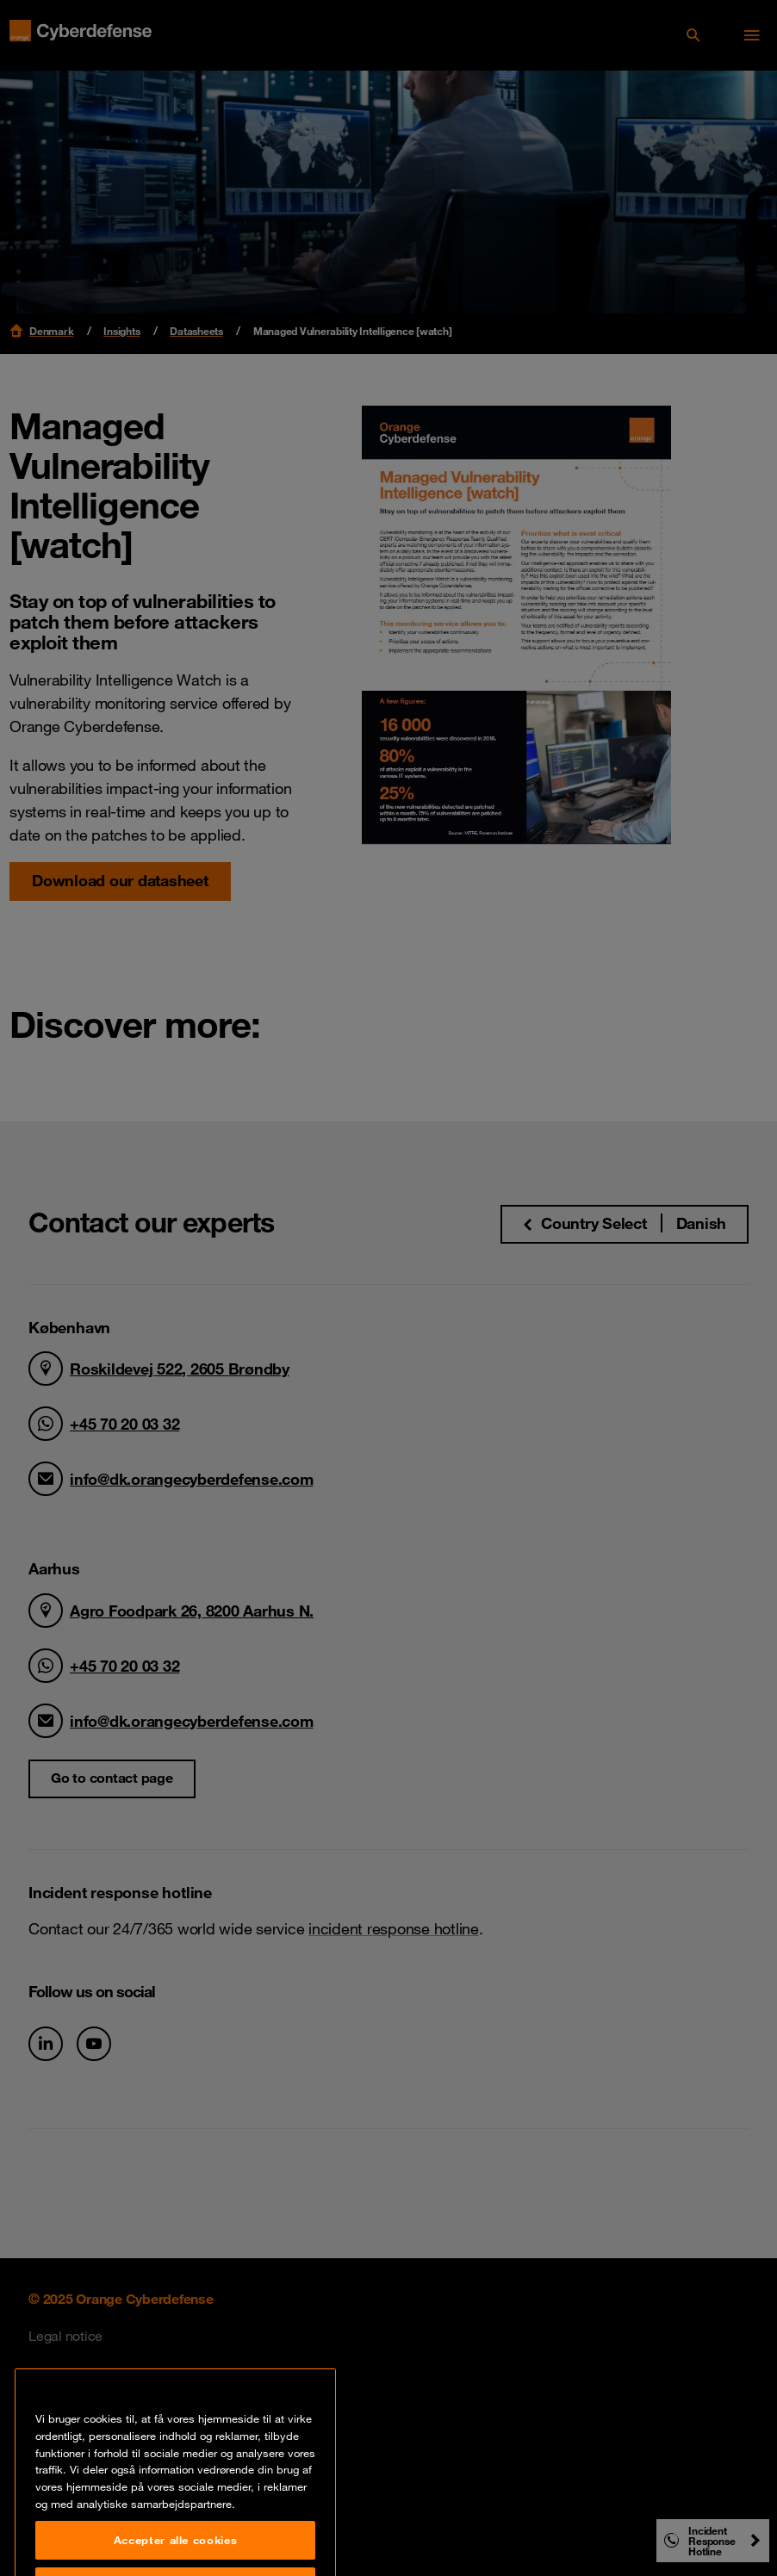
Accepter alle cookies (176, 2553)
